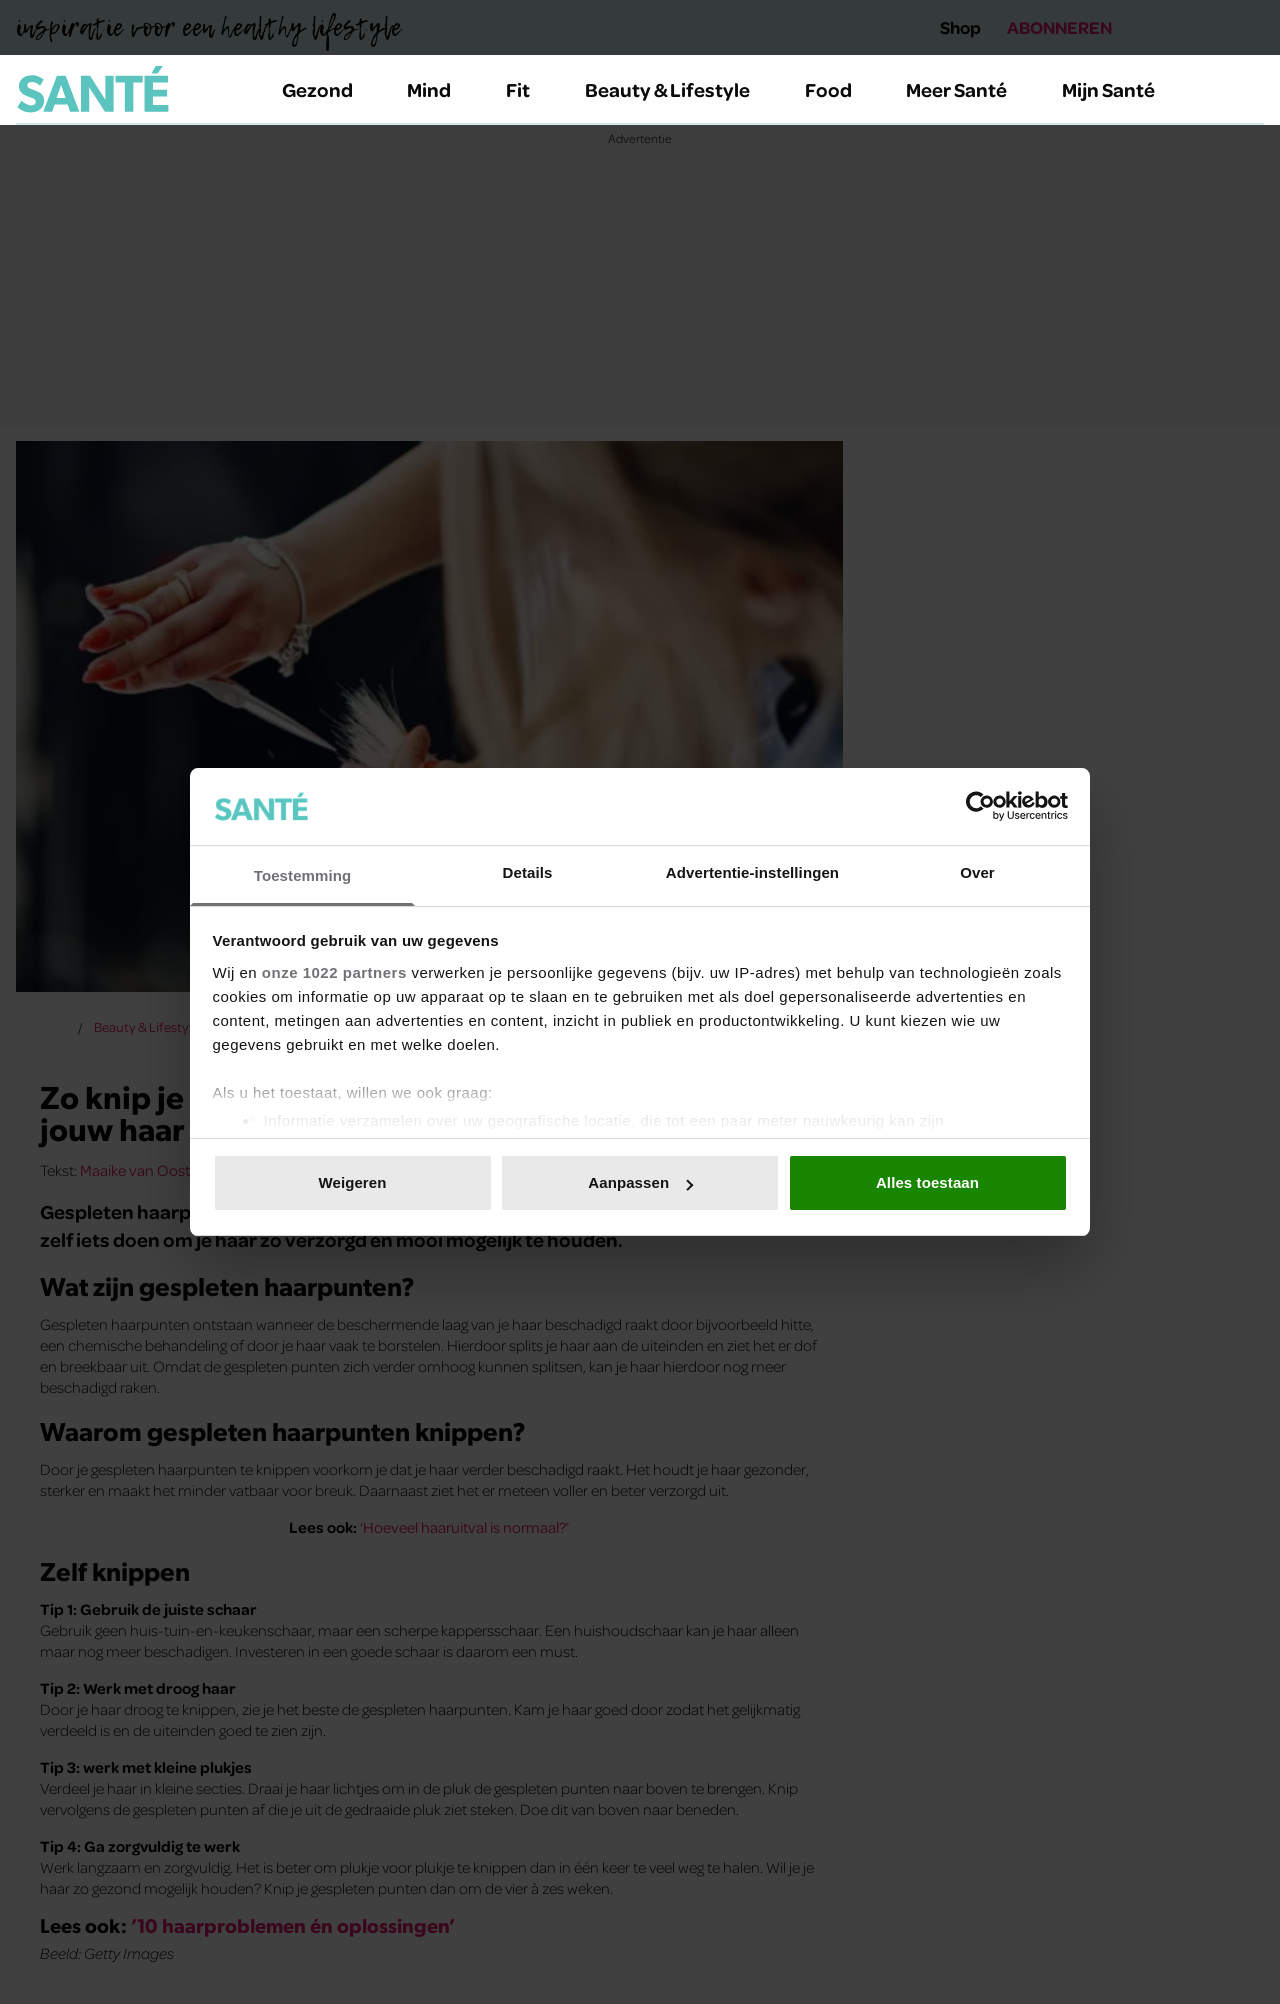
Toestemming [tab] (303, 875)
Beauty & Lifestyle (679, 89)
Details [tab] (528, 872)
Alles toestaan (927, 1182)
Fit (529, 89)
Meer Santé (968, 89)
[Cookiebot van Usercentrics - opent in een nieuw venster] (980, 806)
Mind (440, 89)
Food (840, 89)
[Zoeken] (1248, 90)
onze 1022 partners (334, 972)
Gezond (329, 89)
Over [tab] (977, 872)
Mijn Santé (1123, 89)
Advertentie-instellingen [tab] (752, 872)
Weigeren (352, 1182)
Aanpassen (640, 1182)
